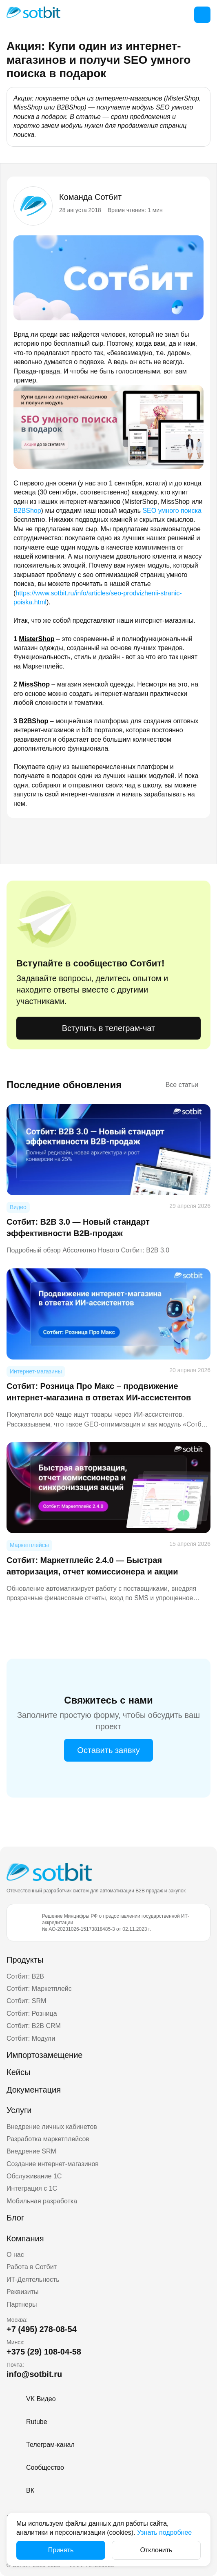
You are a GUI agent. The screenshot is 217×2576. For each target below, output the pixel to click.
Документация (34, 2089)
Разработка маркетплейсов (48, 2138)
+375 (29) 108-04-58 (44, 2351)
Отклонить (156, 2550)
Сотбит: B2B (25, 1976)
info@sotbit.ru (34, 2374)
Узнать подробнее (164, 2532)
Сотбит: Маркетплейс (39, 1988)
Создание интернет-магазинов (53, 2163)
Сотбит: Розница (32, 2013)
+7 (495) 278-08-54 (42, 2329)
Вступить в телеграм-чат (108, 1028)
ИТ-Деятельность (33, 2279)
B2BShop (27, 510)
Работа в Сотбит (32, 2266)
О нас (15, 2254)
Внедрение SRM (31, 2151)
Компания (25, 2238)
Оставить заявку (108, 1750)
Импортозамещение (44, 2055)
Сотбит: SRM (26, 2000)
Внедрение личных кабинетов (52, 2126)
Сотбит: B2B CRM (34, 2025)
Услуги (19, 2110)
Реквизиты (22, 2291)
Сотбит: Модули (31, 2038)
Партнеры (22, 2304)
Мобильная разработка (42, 2201)
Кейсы (18, 2072)
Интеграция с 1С (32, 2188)
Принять (61, 2550)
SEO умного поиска (171, 510)
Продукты (25, 1959)
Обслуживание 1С (34, 2176)
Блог (15, 2217)
